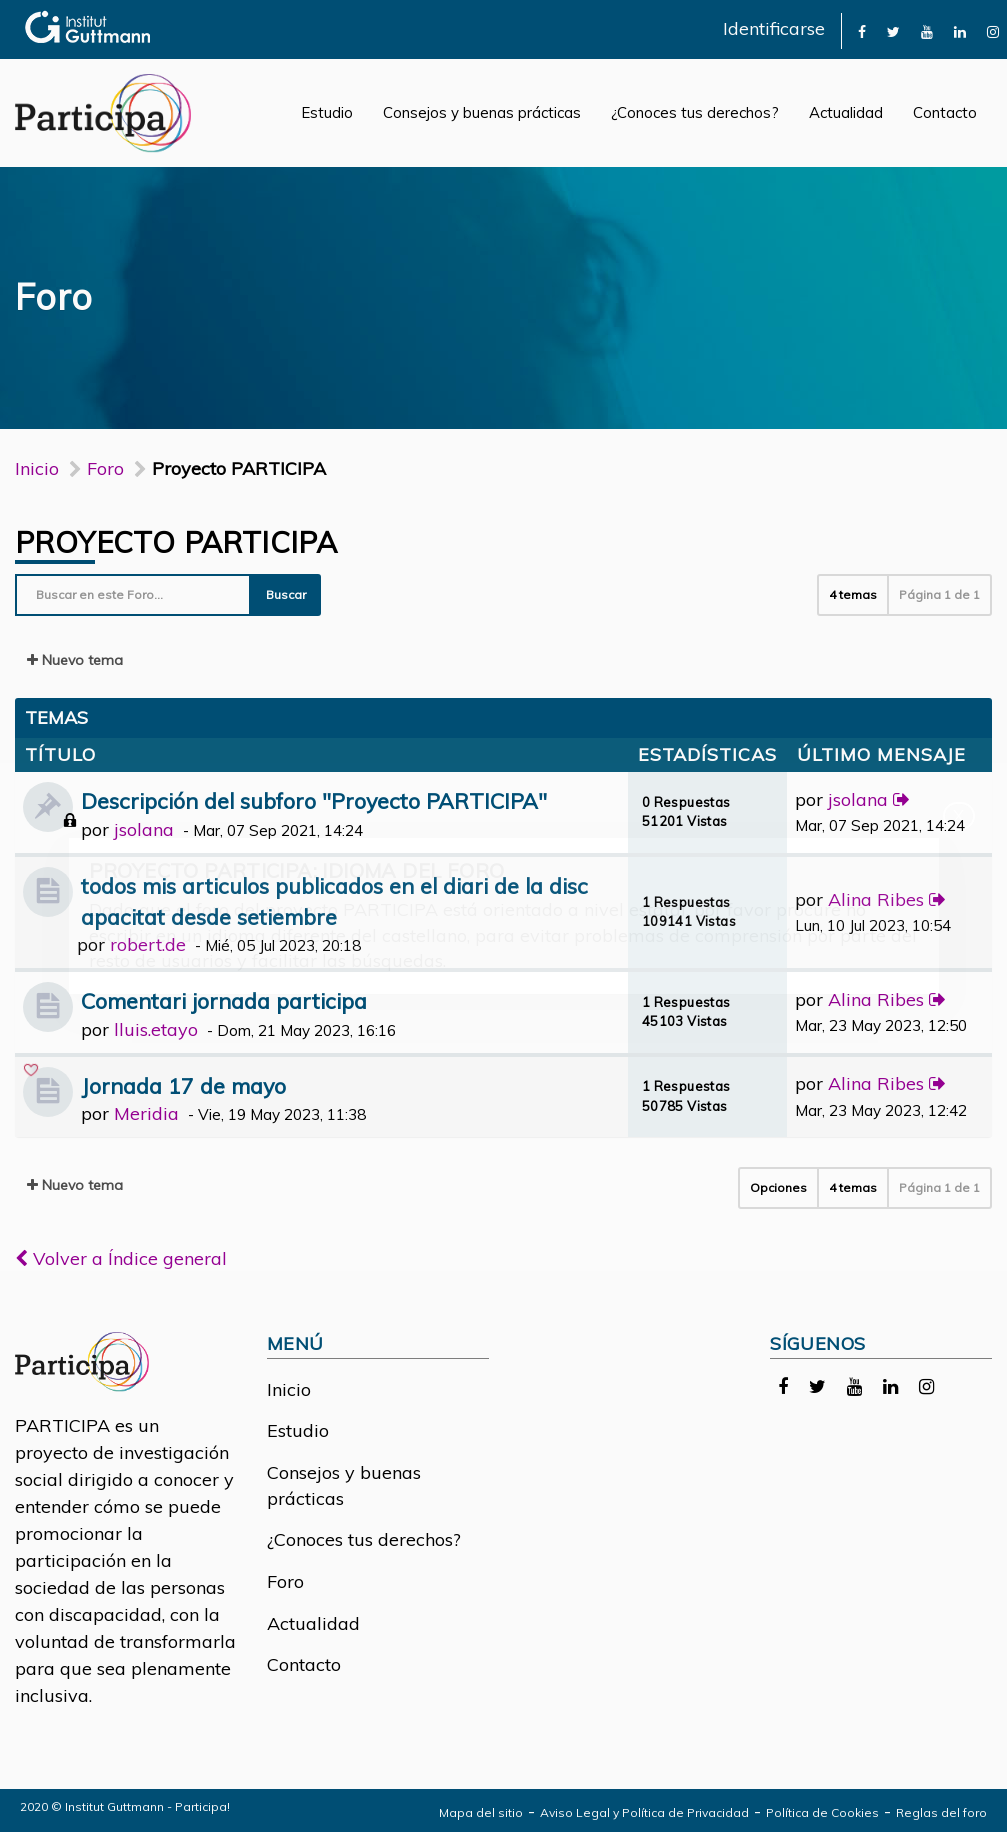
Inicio (37, 468)
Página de (939, 594)
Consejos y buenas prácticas (482, 112)
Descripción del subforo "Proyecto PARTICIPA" (314, 800)
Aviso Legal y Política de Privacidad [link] (644, 1812)
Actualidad (846, 112)
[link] (862, 30)
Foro (285, 1581)
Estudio (327, 112)
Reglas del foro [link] (941, 1812)
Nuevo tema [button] (75, 660)
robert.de (148, 944)
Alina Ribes (876, 899)
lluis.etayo (156, 1029)
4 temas (853, 594)
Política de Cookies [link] (822, 1812)
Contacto (945, 112)
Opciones (778, 1187)
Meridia (146, 1113)
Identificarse (774, 28)
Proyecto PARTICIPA (176, 542)
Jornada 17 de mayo (183, 1085)
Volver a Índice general (121, 1258)
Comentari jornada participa (224, 1000)
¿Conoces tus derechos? (695, 112)
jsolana (144, 829)
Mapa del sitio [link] (481, 1812)
